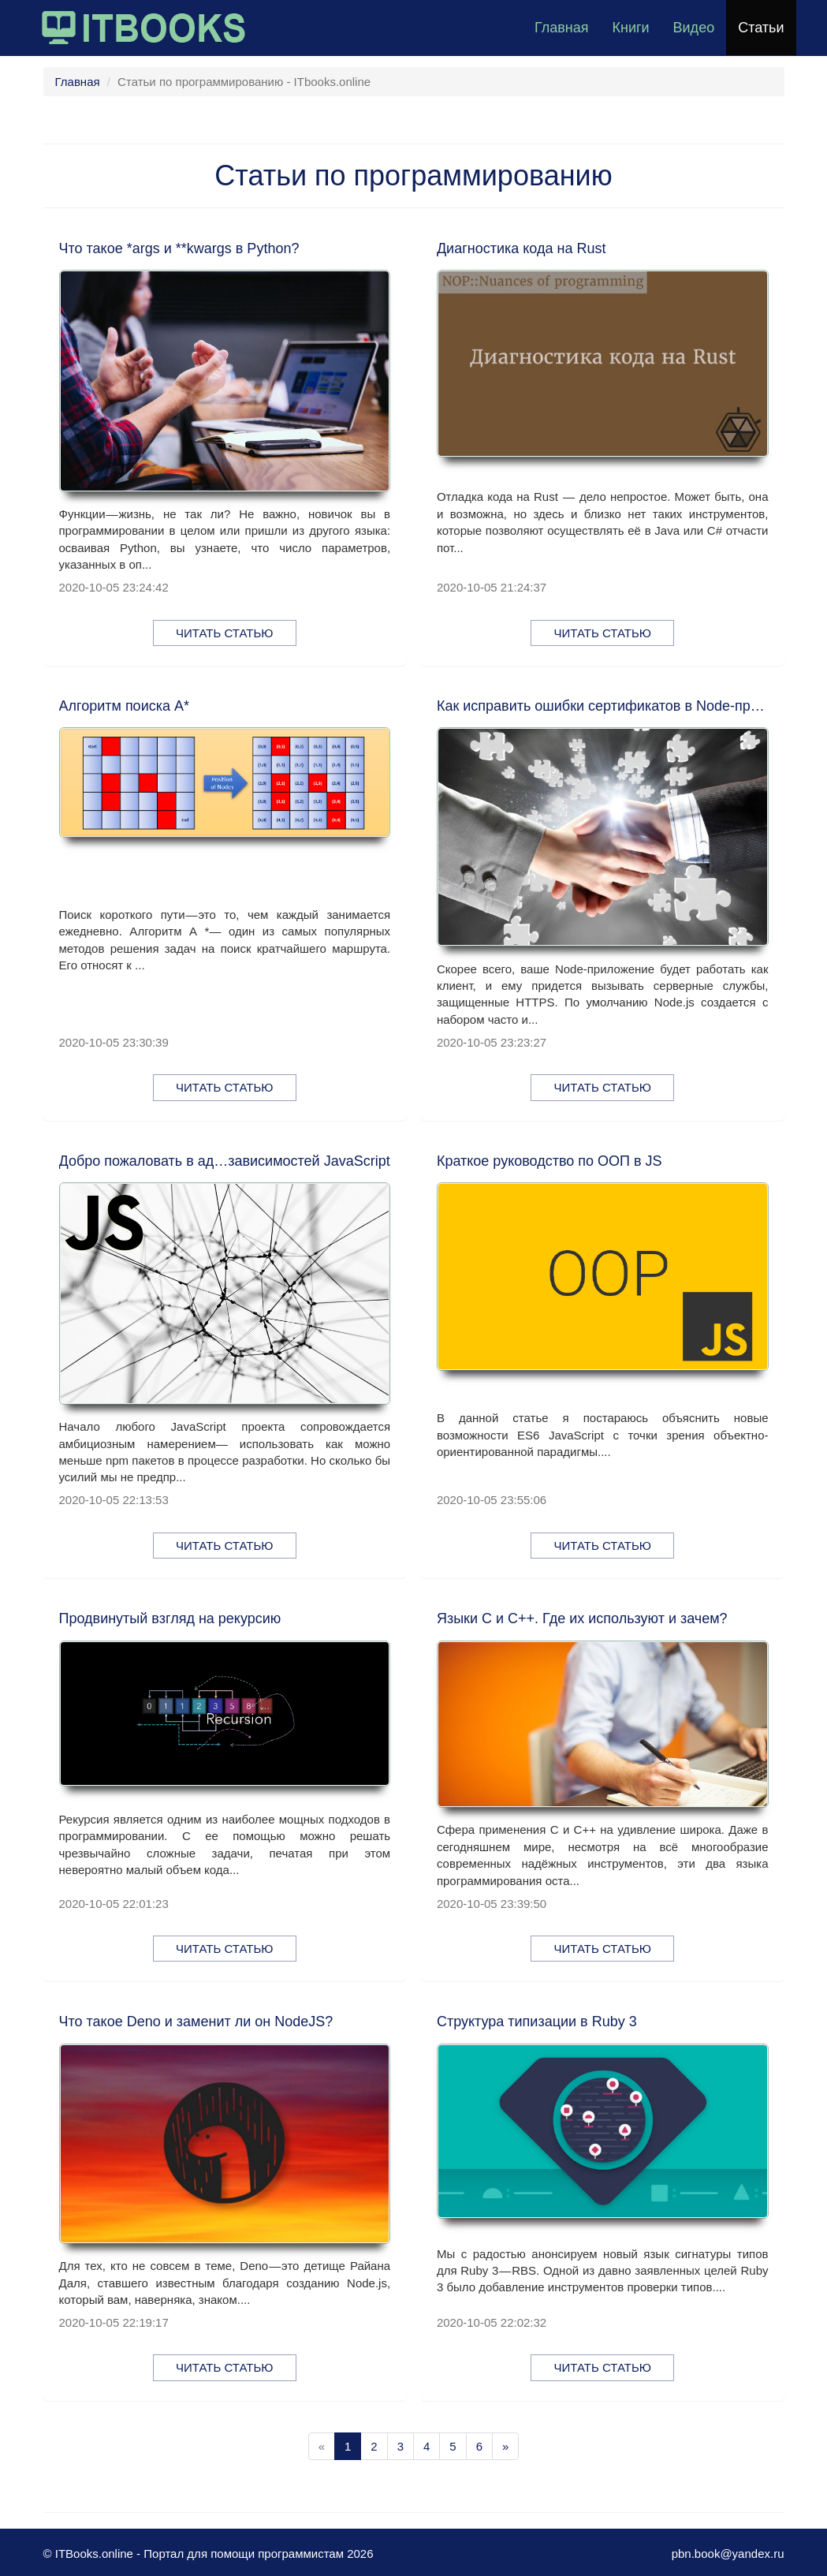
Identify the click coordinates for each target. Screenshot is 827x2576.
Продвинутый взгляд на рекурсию (170, 1618)
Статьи (761, 27)
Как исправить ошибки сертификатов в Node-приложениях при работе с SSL (603, 706)
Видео (694, 27)
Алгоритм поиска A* (124, 706)
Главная (562, 27)
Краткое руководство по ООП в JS (549, 1161)
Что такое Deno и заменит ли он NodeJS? (196, 2021)
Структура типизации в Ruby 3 (537, 2021)
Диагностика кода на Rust (521, 248)
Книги (630, 27)
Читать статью (224, 633)
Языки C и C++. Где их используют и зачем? (582, 1618)
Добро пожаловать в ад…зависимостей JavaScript (224, 1161)
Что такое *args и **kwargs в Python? (179, 248)
